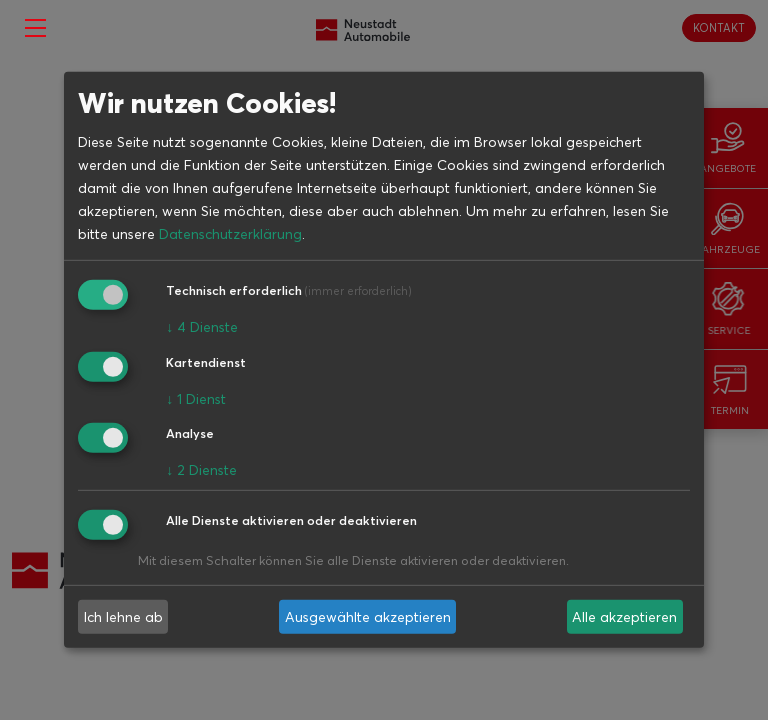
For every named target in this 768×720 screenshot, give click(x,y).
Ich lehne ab (123, 617)
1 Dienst (196, 398)
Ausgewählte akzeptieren (368, 617)
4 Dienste (202, 327)
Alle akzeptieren (624, 617)
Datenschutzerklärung (230, 234)
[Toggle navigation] (35, 28)
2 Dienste (201, 470)
